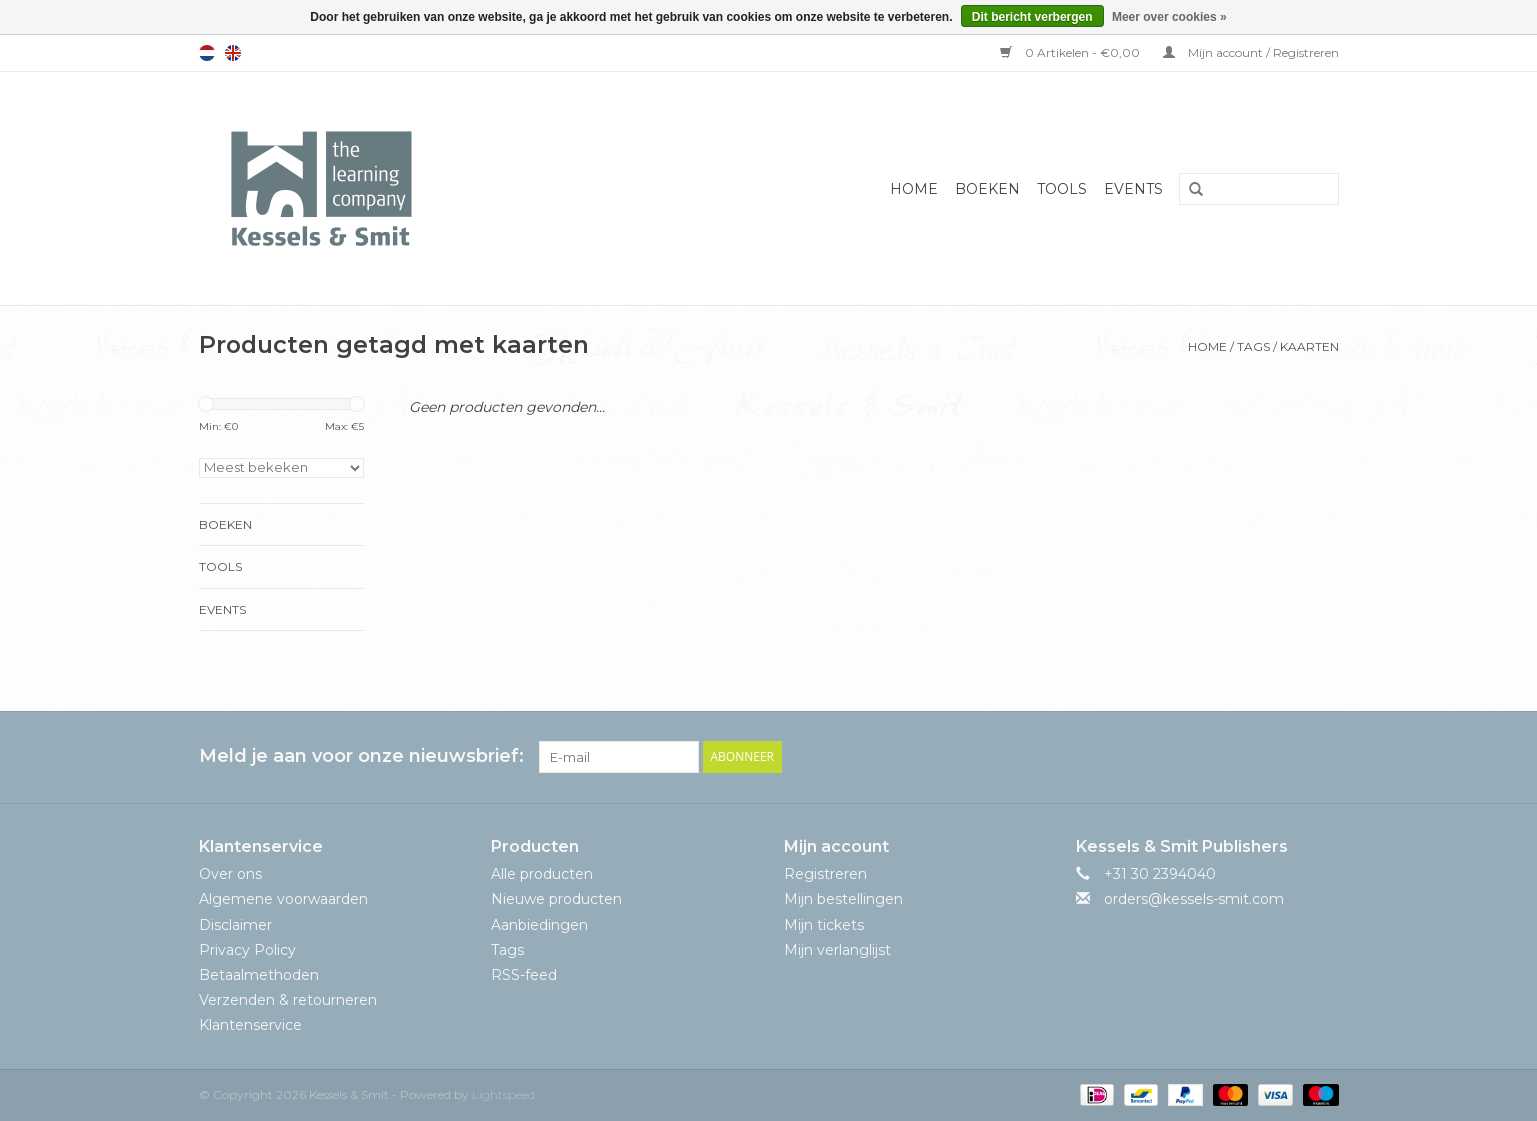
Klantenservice (250, 1025)
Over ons (230, 874)
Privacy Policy (247, 950)
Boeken (987, 189)
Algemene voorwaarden (283, 899)
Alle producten (542, 874)
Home (914, 189)
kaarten (1309, 346)
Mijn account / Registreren (1251, 52)
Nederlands (207, 53)
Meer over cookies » (1169, 17)
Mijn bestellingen (843, 899)
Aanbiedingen (539, 925)
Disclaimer (235, 925)
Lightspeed (503, 1094)
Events (1133, 189)
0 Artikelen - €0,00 (1071, 52)
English (233, 53)
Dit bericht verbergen (1032, 17)
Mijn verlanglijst (837, 950)
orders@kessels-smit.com (1194, 899)
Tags (1253, 346)
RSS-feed (524, 975)
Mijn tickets (824, 925)
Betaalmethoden (259, 975)
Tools (1062, 189)
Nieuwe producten (556, 899)
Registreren (825, 874)
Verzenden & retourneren (288, 1000)
